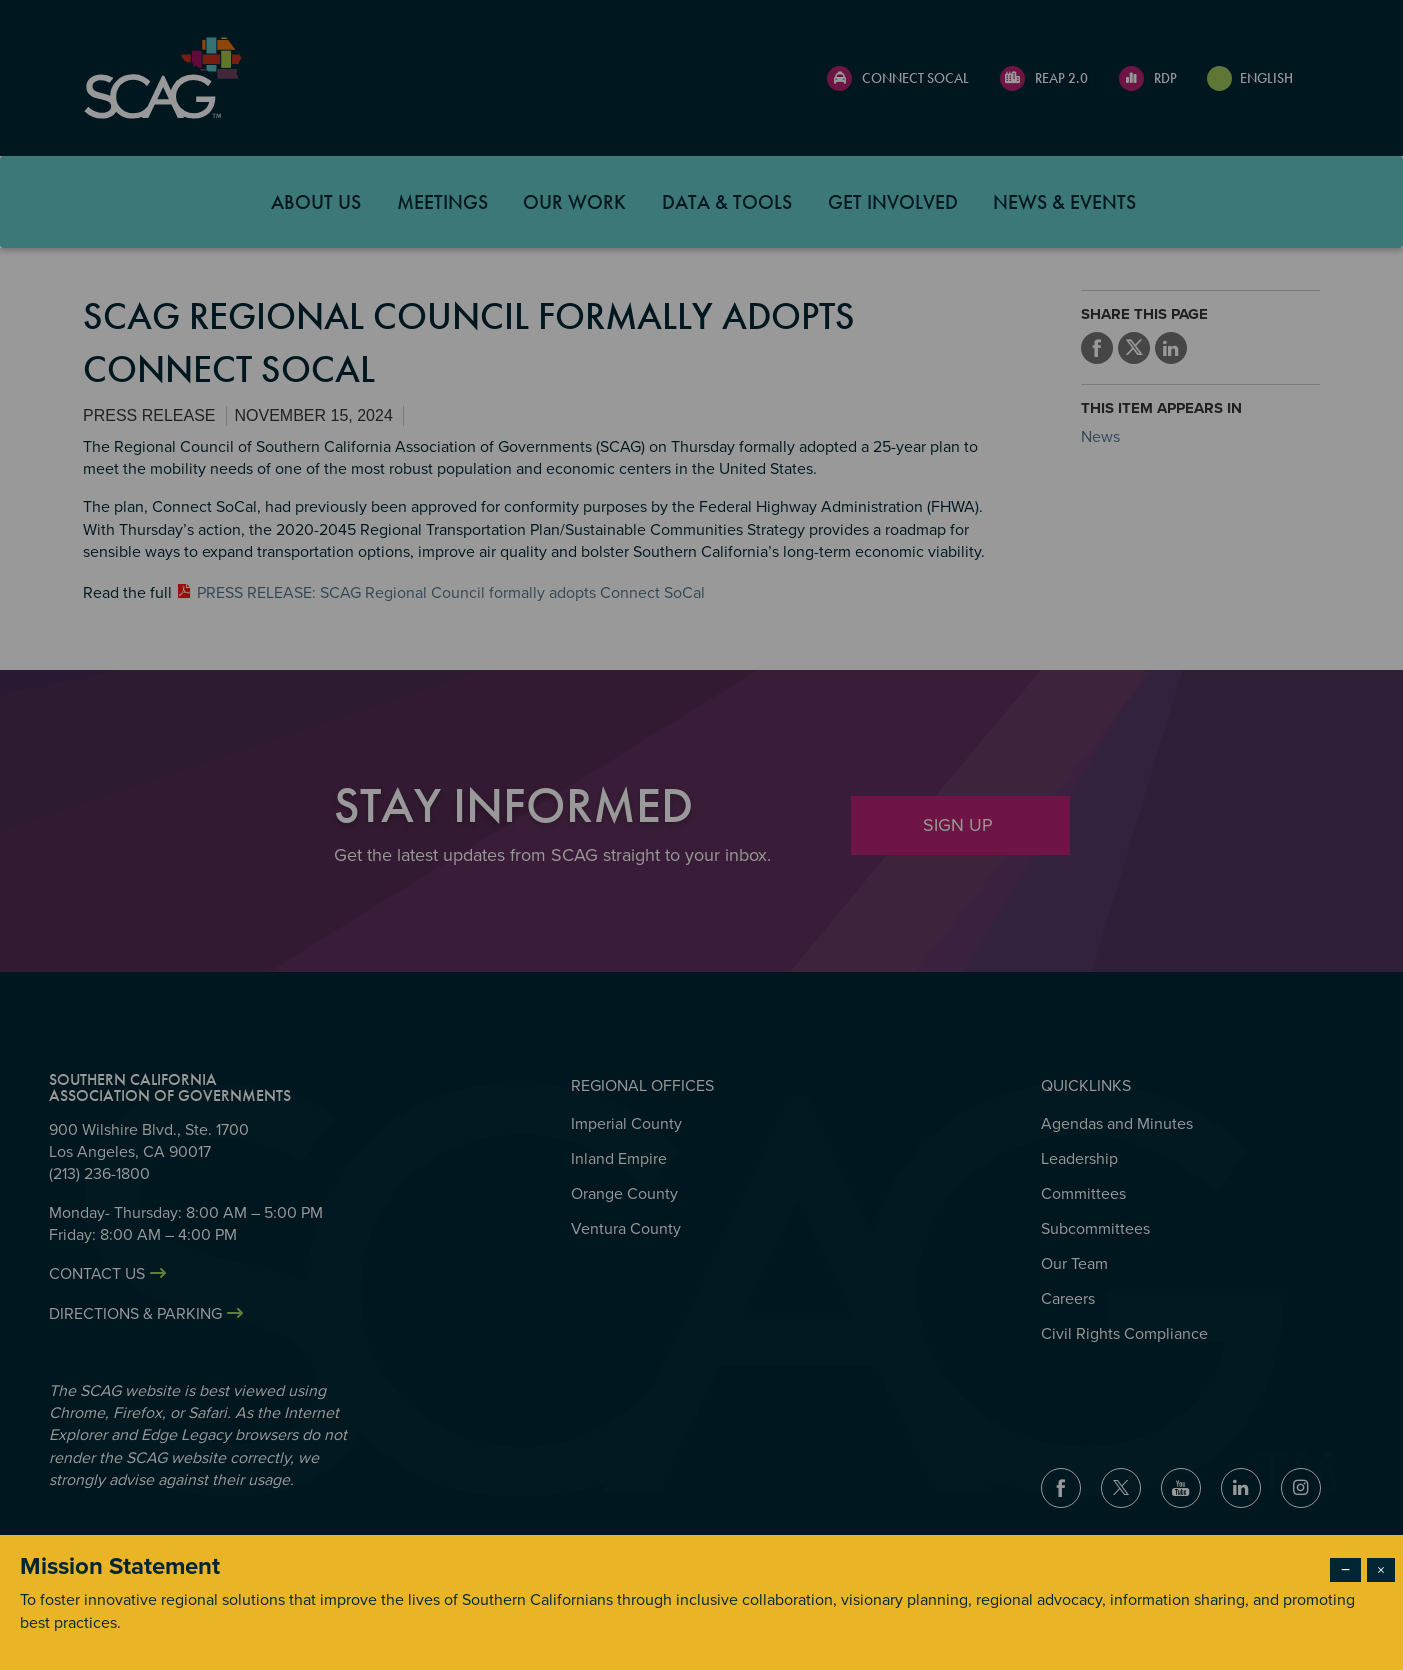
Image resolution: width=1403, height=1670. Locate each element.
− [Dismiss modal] (1345, 1570)
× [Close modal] (1381, 1570)
